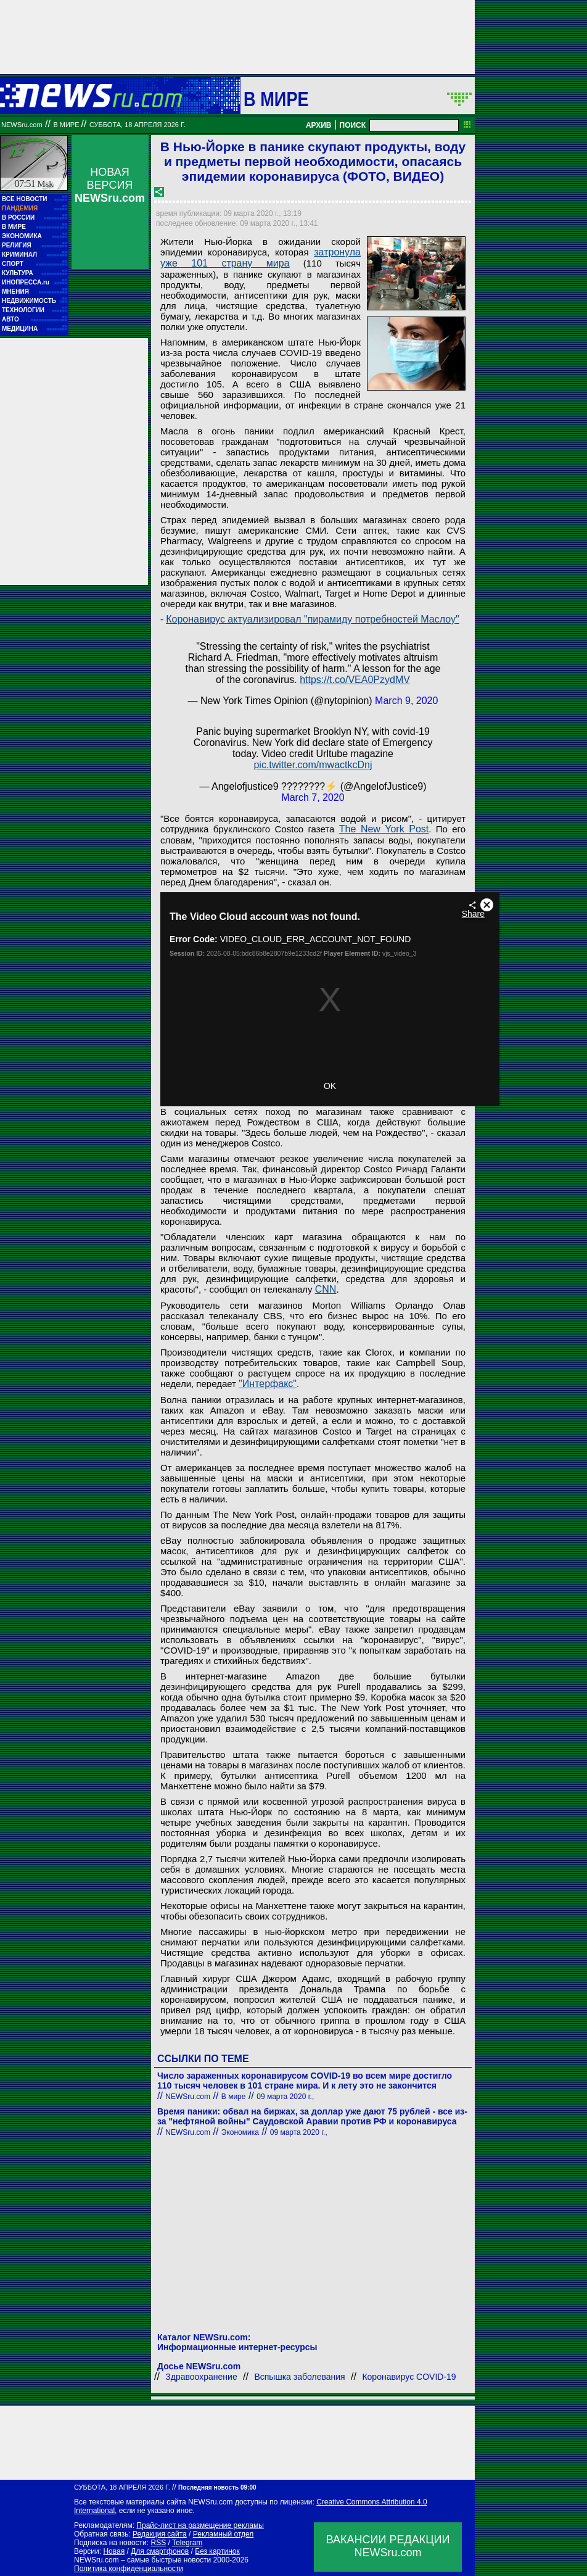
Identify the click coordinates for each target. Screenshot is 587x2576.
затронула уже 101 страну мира (260, 257)
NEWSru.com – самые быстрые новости (142, 2560)
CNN (326, 1289)
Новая (114, 2551)
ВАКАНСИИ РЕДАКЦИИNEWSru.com (388, 2546)
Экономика (240, 2132)
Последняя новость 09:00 (217, 2487)
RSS (158, 2542)
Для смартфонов (160, 2551)
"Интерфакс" (268, 1383)
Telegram (187, 2542)
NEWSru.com (22, 124)
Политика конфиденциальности (128, 2568)
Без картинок (217, 2551)
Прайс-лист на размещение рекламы (200, 2525)
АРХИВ (319, 125)
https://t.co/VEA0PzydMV (355, 679)
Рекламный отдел (223, 2534)
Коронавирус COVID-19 (409, 2377)
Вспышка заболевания (299, 2377)
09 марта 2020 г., (285, 2096)
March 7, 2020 (312, 797)
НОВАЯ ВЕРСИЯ (110, 185)
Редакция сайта (160, 2534)
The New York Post (384, 829)
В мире (276, 98)
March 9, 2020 (406, 700)
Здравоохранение (201, 2377)
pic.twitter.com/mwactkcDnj (312, 765)
